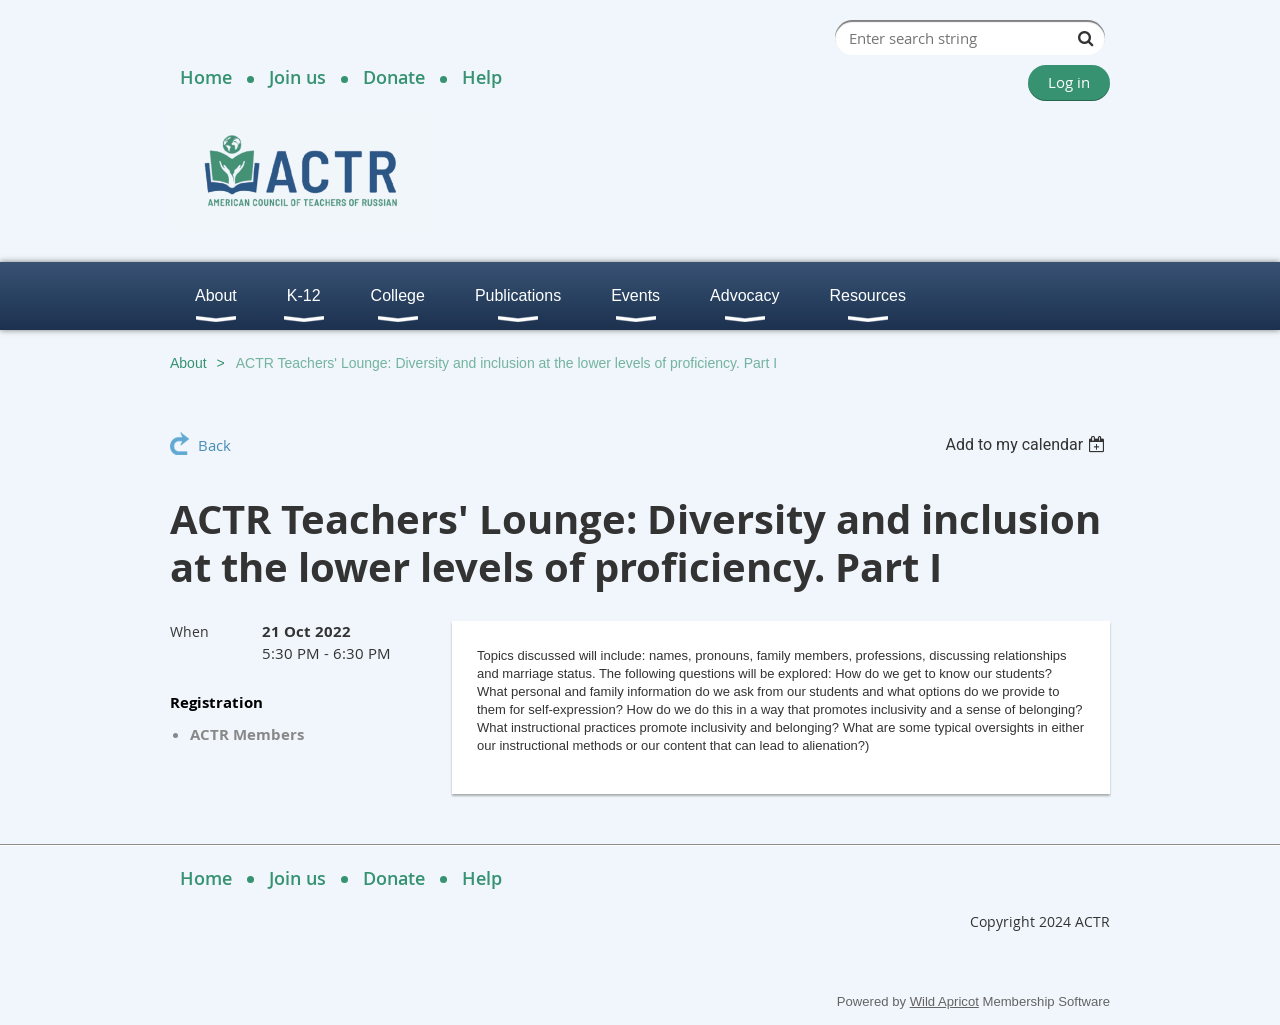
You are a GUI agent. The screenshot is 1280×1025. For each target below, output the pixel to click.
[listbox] (1027, 444)
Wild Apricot (944, 1001)
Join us (297, 77)
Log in (1069, 82)
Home (206, 77)
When (189, 631)
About (188, 363)
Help (482, 77)
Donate (394, 77)
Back (214, 445)
